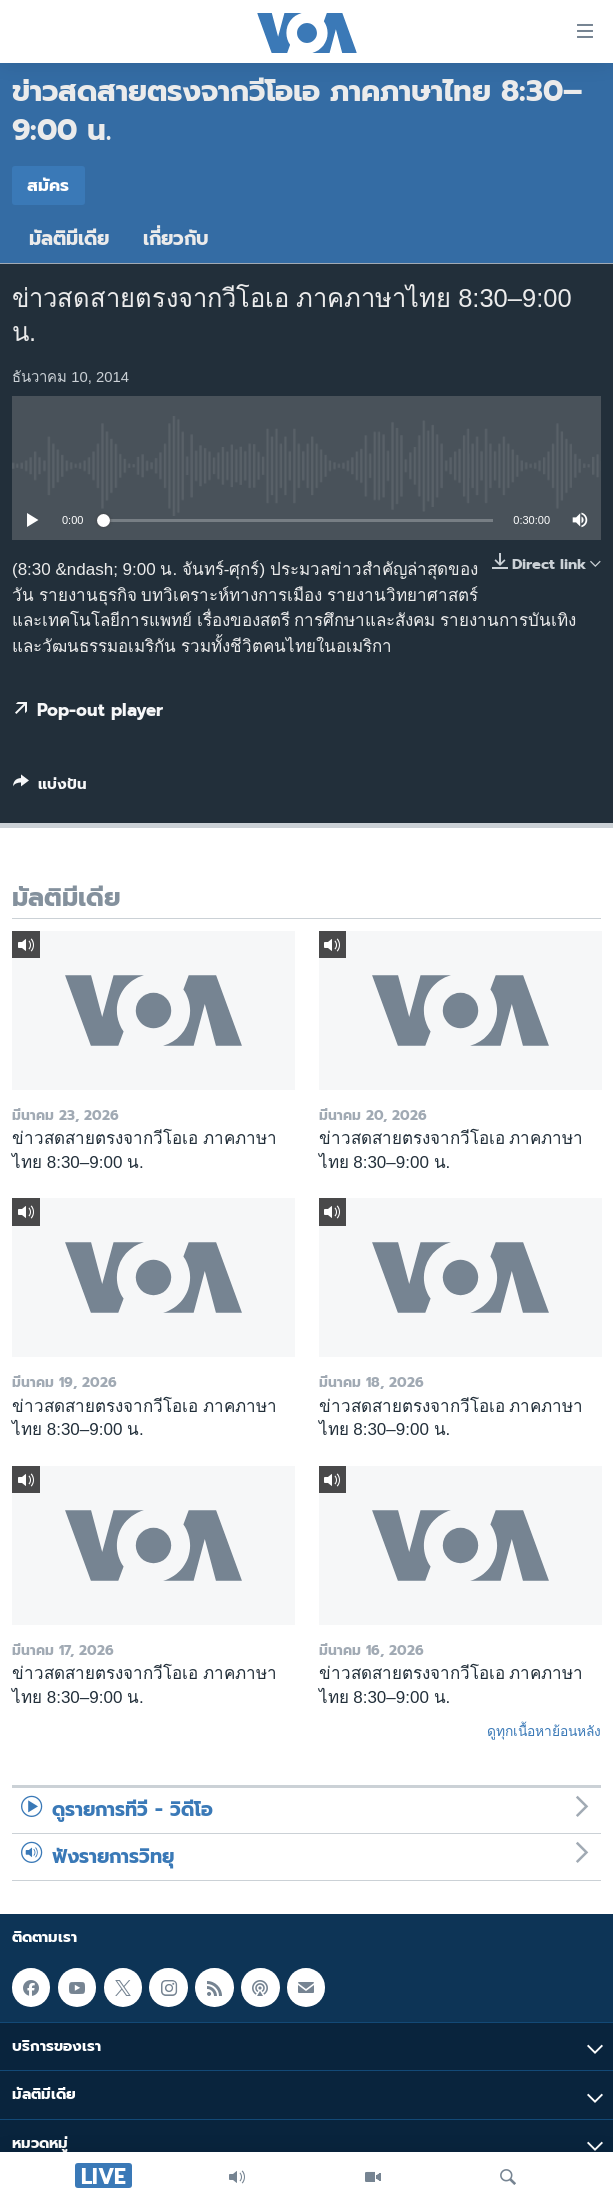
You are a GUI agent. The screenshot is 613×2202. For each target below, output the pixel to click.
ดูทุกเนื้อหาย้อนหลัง (544, 1731)
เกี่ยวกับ (176, 238)
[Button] (50, 788)
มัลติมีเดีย (69, 238)
